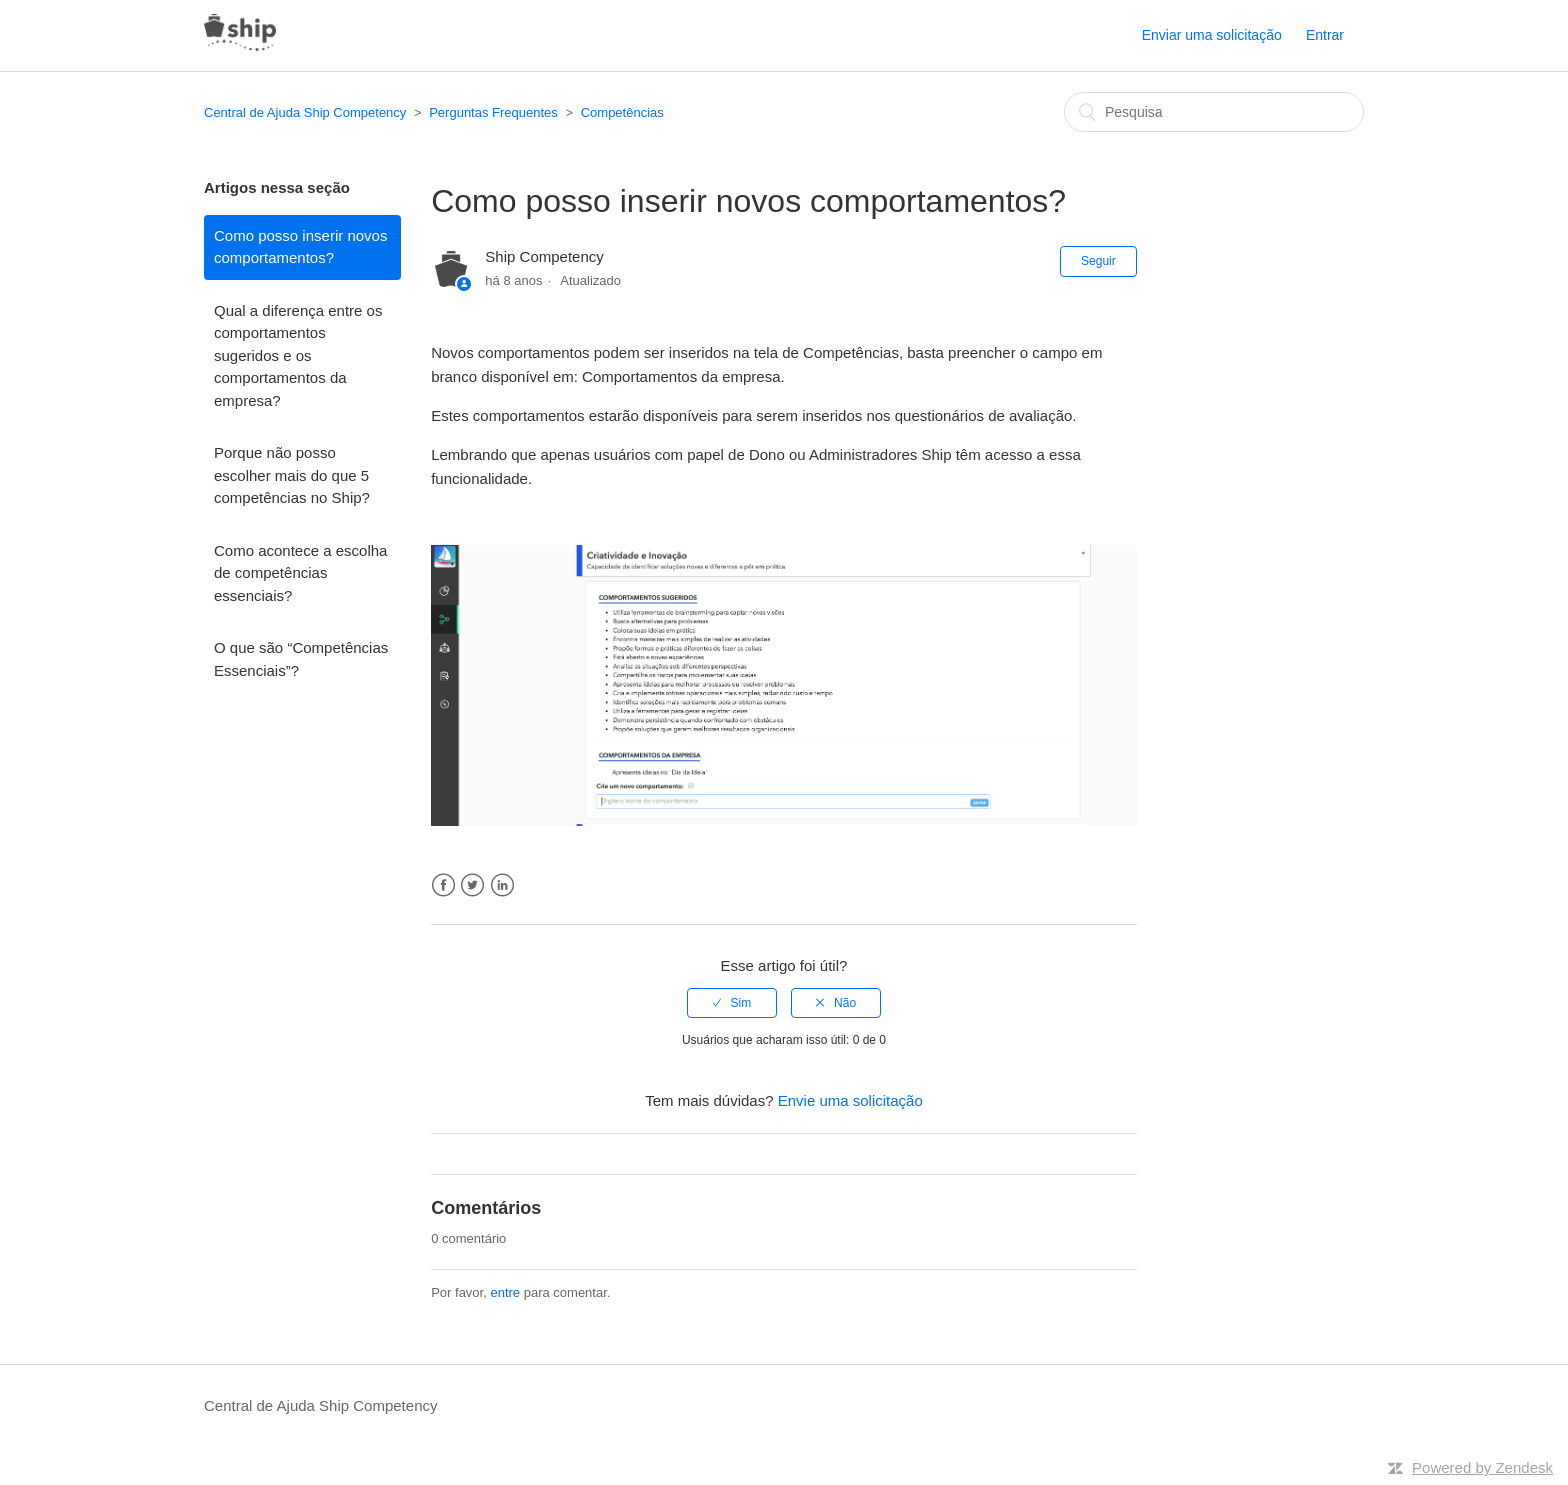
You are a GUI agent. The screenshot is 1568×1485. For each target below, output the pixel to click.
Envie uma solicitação (850, 1100)
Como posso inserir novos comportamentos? (300, 247)
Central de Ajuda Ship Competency (305, 112)
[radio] (732, 1003)
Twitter (472, 885)
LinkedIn (502, 885)
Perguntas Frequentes (493, 112)
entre (505, 1292)
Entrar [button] (1325, 35)
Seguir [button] (1098, 261)
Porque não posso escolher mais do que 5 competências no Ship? (292, 475)
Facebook (443, 885)
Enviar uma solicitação (1212, 35)
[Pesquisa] (1214, 112)
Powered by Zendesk (1482, 1467)
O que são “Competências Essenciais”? (301, 659)
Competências (622, 112)
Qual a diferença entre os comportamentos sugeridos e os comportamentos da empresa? (298, 355)
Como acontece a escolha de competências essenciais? (300, 573)
